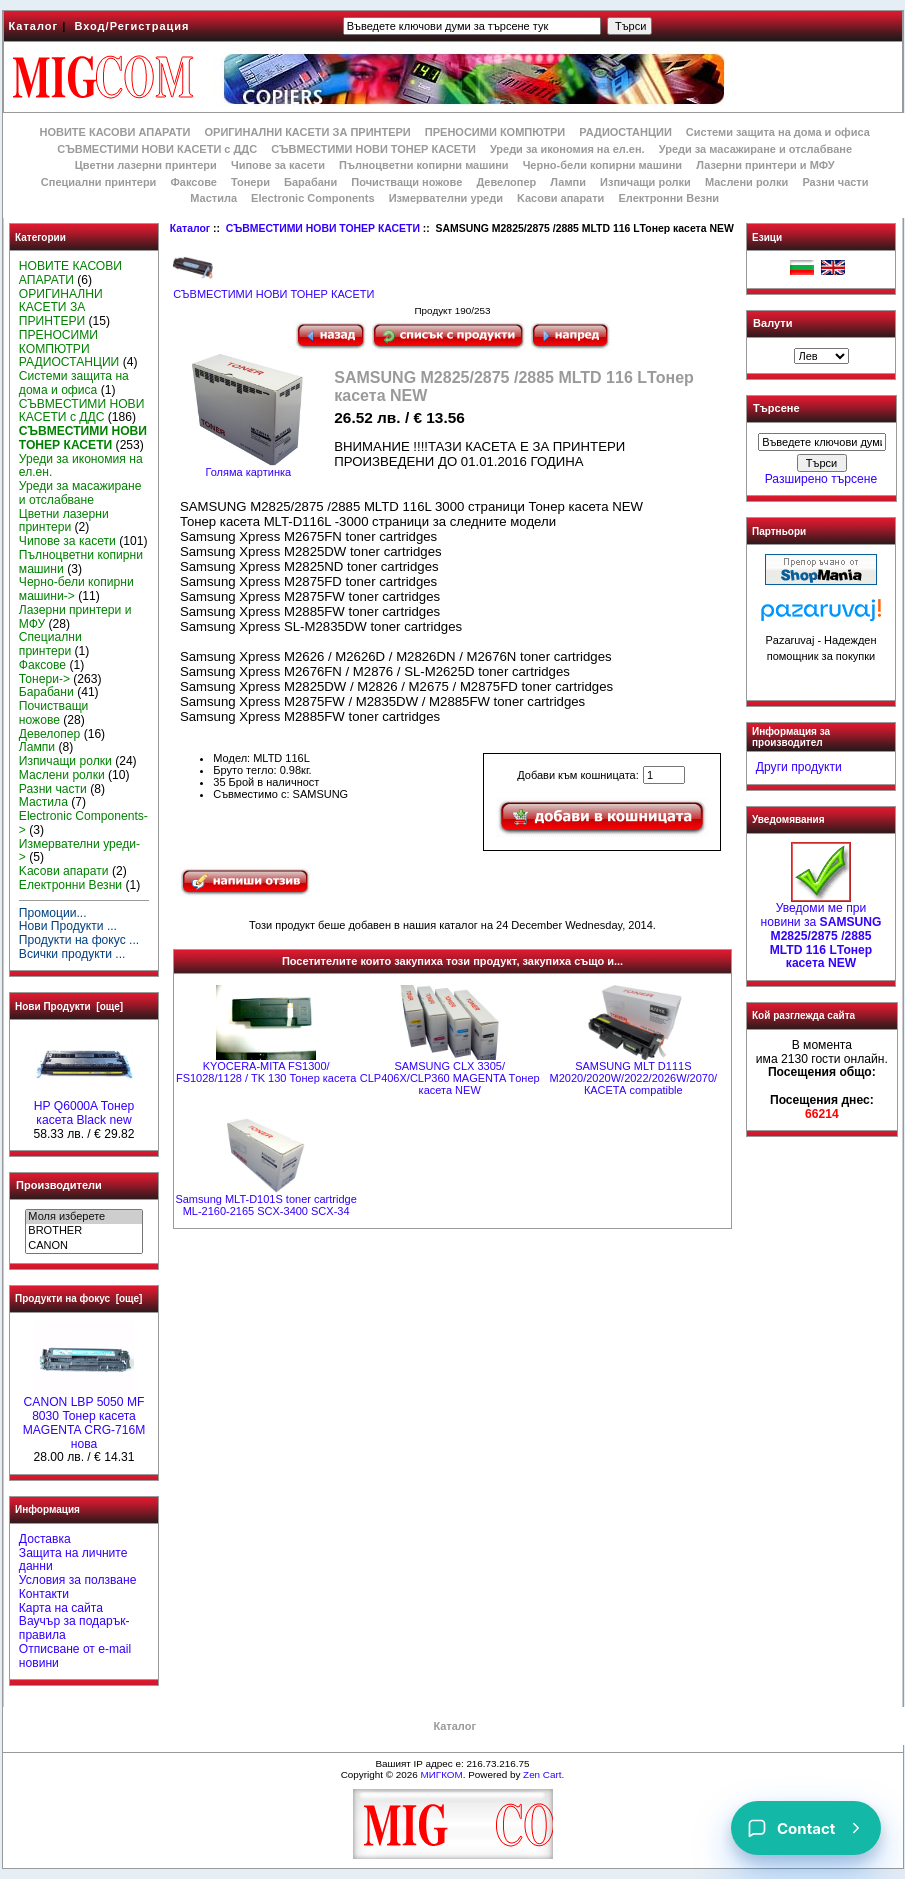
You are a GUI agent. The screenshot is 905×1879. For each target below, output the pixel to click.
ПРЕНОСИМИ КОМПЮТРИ (495, 132)
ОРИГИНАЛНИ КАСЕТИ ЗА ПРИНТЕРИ (308, 132)
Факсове (193, 182)
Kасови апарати (560, 198)
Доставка (45, 1539)
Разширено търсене (821, 479)
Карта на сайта (61, 1608)
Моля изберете (83, 1217)
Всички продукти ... (72, 954)
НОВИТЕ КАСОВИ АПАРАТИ (114, 132)
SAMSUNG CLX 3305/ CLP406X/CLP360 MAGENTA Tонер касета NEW (450, 1078)
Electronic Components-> (83, 823)
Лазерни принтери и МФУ (765, 165)
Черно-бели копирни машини (602, 165)
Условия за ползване (78, 1580)
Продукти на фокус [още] (78, 1298)
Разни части (835, 182)
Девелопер (506, 182)
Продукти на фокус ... (79, 940)
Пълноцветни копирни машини (424, 165)
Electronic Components (312, 198)
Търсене (776, 409)
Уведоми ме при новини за (821, 930)
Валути (772, 323)
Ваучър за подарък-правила (74, 1628)
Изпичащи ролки (645, 182)
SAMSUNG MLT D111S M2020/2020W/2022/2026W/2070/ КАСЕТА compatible (634, 1078)
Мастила (213, 198)
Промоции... (53, 913)
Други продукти (799, 767)
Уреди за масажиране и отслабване (755, 149)
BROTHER (83, 1231)
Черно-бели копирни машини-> (76, 589)
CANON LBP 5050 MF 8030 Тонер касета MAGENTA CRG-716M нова (84, 1417)
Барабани (310, 182)
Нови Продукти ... (68, 926)
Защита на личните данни (73, 1560)
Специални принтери (99, 182)
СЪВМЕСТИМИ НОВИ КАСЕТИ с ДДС (157, 149)
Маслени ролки (746, 182)
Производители (59, 1185)
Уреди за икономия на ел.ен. (567, 149)
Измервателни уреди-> (79, 851)
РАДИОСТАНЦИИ (625, 132)
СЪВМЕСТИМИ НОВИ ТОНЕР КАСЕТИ (323, 228)
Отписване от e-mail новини (75, 1656)
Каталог (34, 26)
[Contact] (806, 1828)
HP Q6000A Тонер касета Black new (84, 1108)
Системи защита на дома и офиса (778, 132)
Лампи (568, 182)
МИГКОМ (441, 1774)
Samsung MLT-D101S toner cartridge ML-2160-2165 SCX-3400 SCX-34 (265, 1205)
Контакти (44, 1594)
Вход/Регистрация (131, 26)
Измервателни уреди (446, 198)
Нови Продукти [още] (69, 1006)
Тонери (250, 182)
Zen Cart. (543, 1774)
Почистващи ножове (406, 182)
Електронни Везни (668, 198)
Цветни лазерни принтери (146, 165)
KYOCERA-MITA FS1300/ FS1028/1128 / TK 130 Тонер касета (266, 1072)
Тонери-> (44, 679)
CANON (83, 1246)
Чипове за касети (278, 165)
